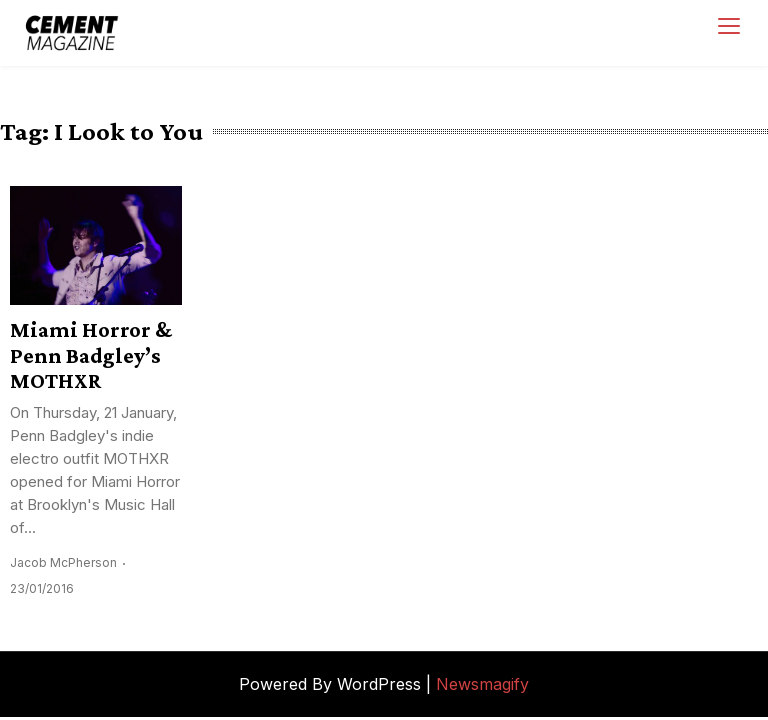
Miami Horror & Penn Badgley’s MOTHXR (91, 355)
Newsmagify (482, 684)
